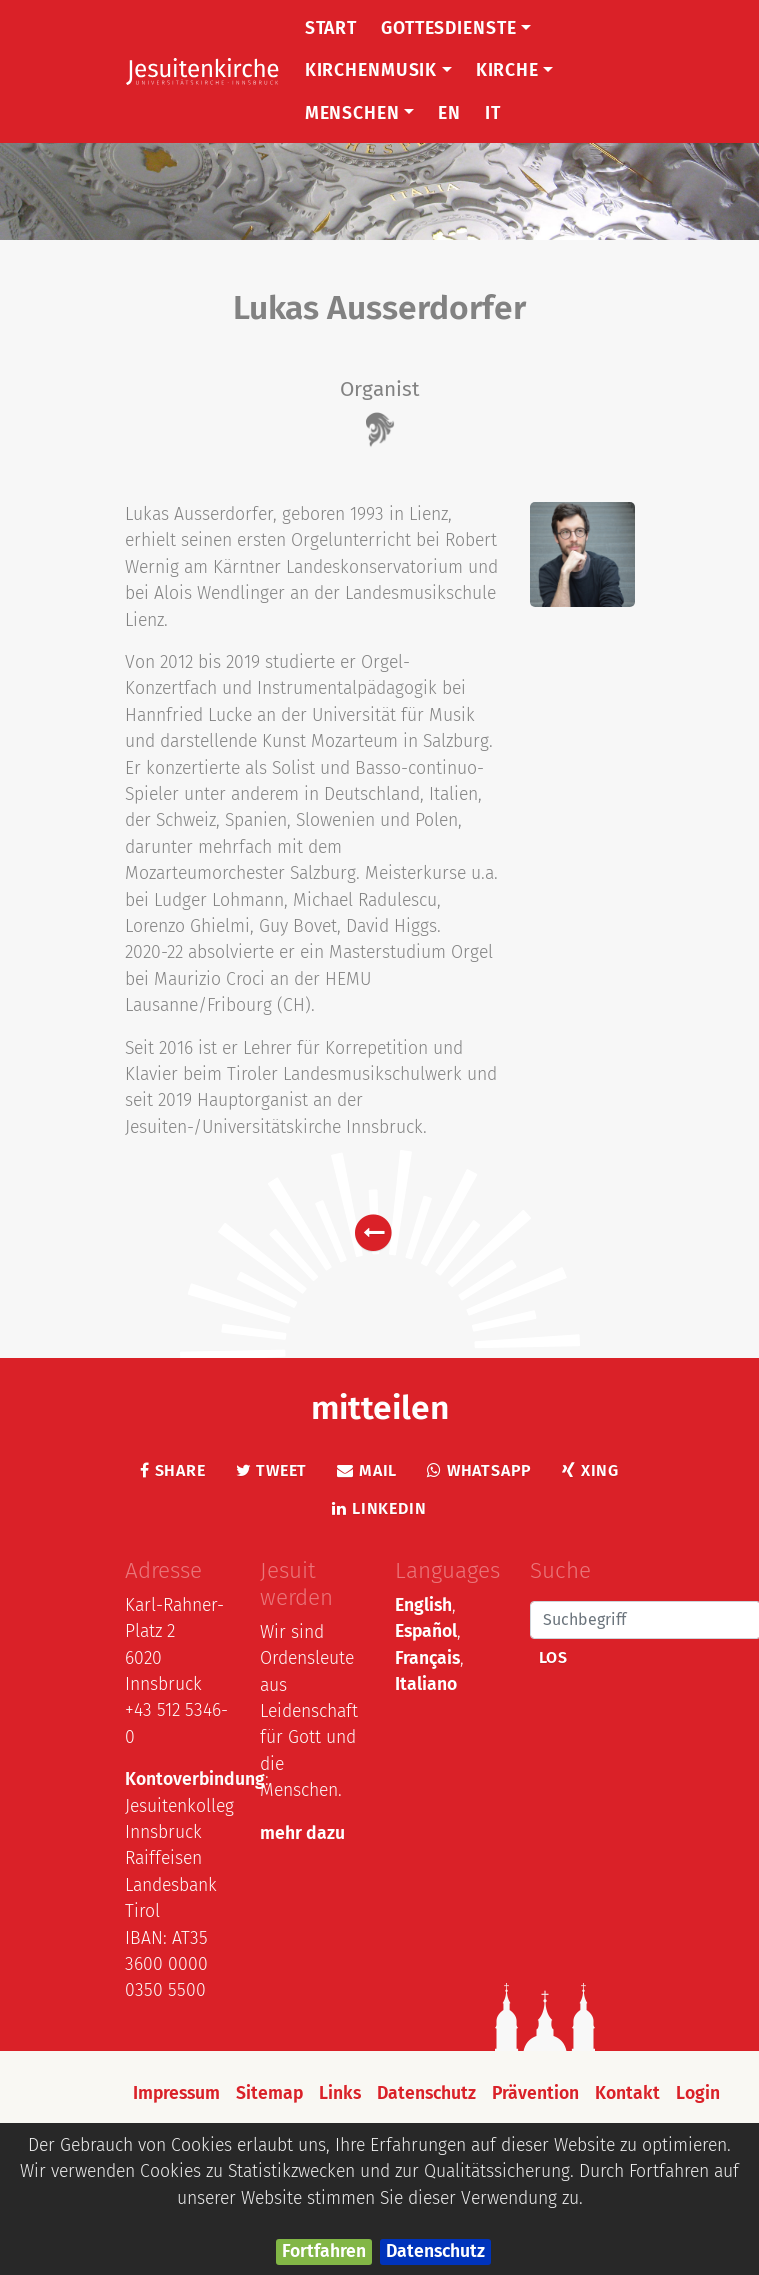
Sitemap (269, 2093)
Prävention (535, 2093)
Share (173, 1470)
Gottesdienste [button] (456, 28)
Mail (367, 1470)
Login (698, 2093)
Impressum (176, 2093)
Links (340, 2093)
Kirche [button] (515, 70)
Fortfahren (324, 2251)
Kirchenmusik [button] (378, 70)
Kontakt (627, 2093)
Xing (590, 1470)
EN (449, 113)
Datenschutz (435, 2251)
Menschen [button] (360, 113)
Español (426, 1631)
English (423, 1605)
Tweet (272, 1470)
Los (553, 1657)
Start (331, 28)
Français (427, 1658)
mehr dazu (302, 1833)
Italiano (426, 1684)
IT (493, 113)
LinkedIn (379, 1508)
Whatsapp (479, 1470)
